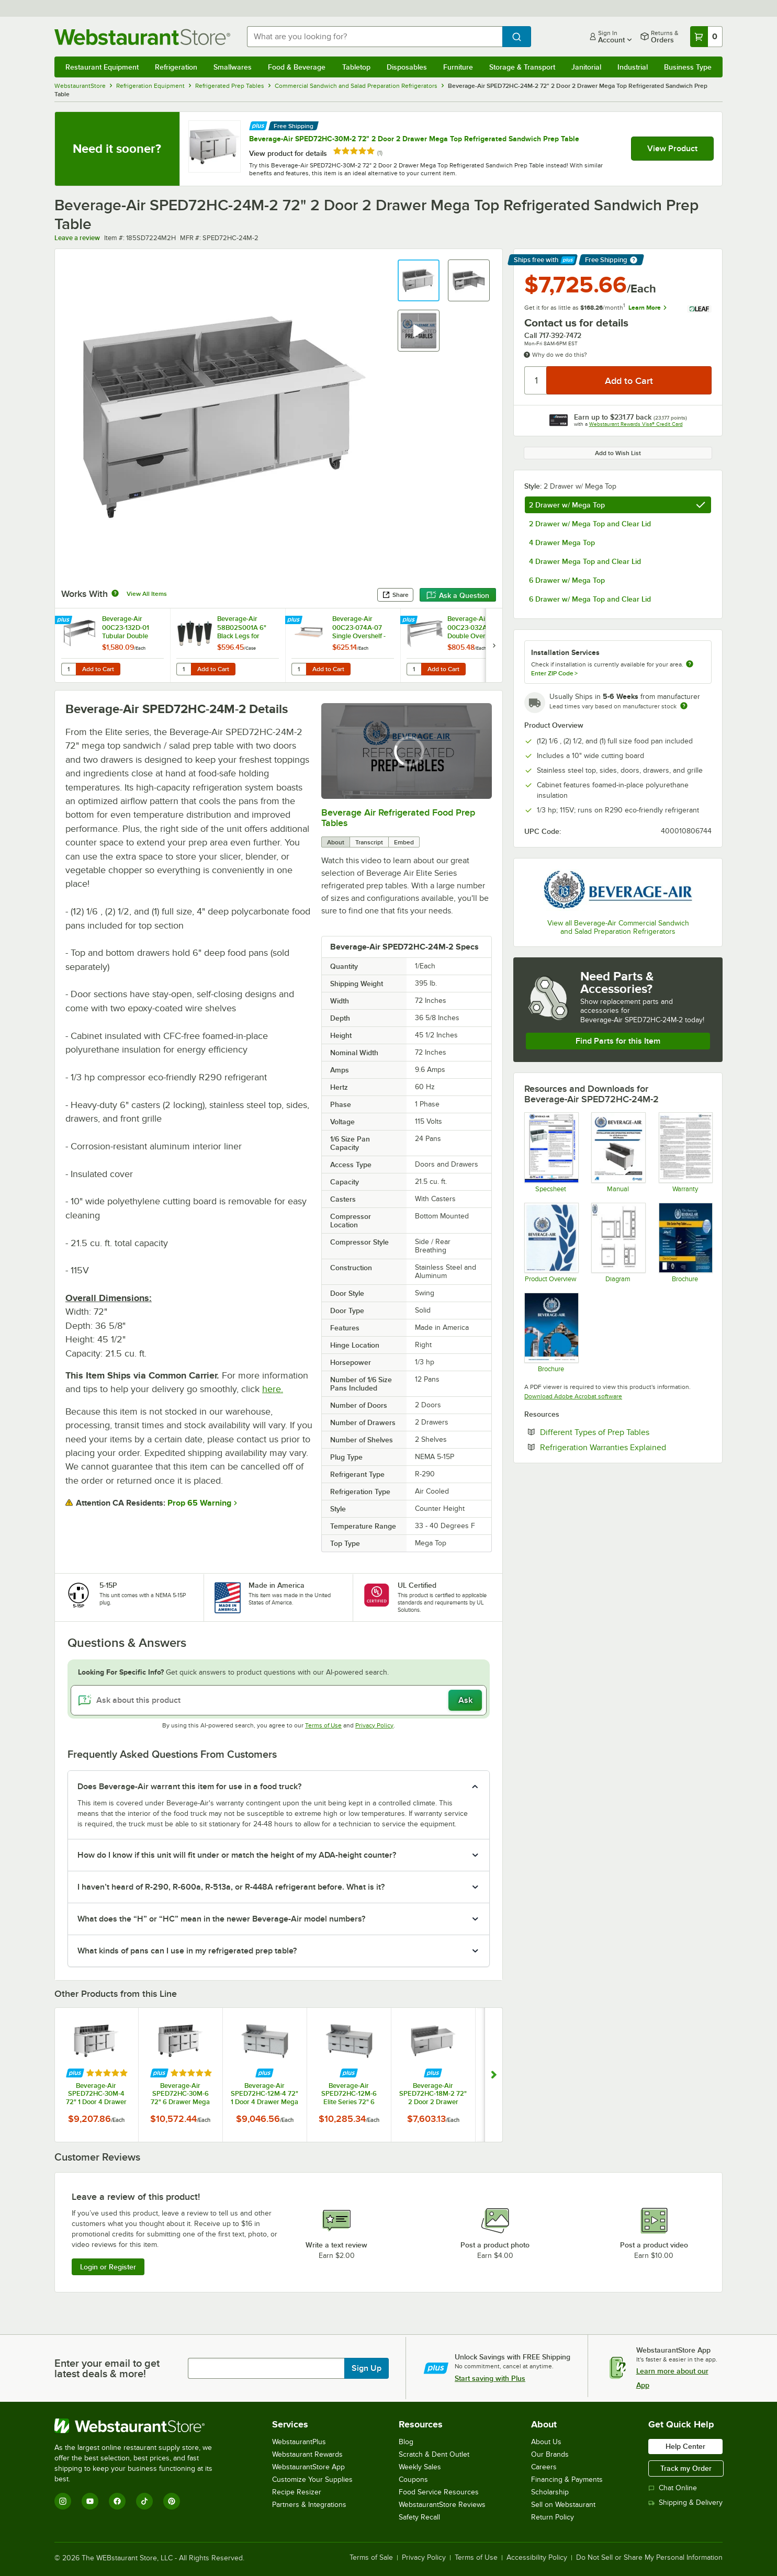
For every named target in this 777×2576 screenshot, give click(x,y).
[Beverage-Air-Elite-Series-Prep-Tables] (685, 1242)
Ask (465, 1700)
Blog (406, 2442)
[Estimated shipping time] (684, 705)
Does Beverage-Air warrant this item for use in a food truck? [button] (189, 1786)
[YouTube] (90, 2501)
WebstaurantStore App (308, 2467)
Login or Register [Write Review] (108, 2267)
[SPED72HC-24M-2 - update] (550, 1152)
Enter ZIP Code (554, 673)
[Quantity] (536, 380)
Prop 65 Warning (199, 1503)
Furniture (458, 67)
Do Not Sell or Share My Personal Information (649, 2557)
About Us (546, 2442)
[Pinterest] (171, 2501)
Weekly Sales (420, 2467)
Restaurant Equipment (102, 67)
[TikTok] (144, 2501)
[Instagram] (62, 2501)
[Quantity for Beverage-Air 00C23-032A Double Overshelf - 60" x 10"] (414, 669)
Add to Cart (98, 669)
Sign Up (366, 2368)
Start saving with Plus (490, 2378)
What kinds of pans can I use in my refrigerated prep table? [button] (187, 1951)
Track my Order (686, 2468)
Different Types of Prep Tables (626, 1432)
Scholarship (550, 2492)
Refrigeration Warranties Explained (626, 1447)
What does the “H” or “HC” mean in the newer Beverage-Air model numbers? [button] (221, 1919)
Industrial (632, 67)
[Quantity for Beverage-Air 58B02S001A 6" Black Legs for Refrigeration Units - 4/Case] (183, 669)
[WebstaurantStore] (140, 2425)
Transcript (369, 842)
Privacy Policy (374, 1725)
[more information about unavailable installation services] (689, 665)
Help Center (685, 2446)
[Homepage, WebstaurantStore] (142, 37)
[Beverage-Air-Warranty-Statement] (685, 1152)
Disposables (407, 67)
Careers (544, 2467)
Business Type (688, 67)
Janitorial (586, 67)
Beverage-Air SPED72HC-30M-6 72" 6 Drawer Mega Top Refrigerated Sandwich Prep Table (180, 2094)
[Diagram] (617, 1242)
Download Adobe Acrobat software (573, 1396)
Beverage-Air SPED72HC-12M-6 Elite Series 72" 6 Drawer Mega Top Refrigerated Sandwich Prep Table (349, 2094)
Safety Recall (419, 2517)
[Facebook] (117, 2501)
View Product (672, 148)
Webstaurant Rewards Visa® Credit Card (636, 424)
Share (395, 595)
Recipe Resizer (296, 2492)
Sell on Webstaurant (563, 2505)
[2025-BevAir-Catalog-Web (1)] (550, 1332)
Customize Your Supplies (312, 2479)
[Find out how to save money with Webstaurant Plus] (258, 124)
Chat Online (672, 2488)
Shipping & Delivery (685, 2502)
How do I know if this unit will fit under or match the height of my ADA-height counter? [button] (236, 1855)
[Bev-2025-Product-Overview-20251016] (550, 1242)
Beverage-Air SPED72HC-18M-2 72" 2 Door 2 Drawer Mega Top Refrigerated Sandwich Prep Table (433, 2094)
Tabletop (356, 67)
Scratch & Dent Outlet (434, 2454)
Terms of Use (323, 1725)
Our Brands (550, 2454)
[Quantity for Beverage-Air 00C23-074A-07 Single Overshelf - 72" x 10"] (298, 669)
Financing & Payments (567, 2479)
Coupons (413, 2479)
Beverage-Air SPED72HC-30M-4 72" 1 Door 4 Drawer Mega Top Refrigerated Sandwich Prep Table (96, 2094)
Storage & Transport (522, 67)
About (335, 842)
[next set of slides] (494, 645)
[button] (419, 280)
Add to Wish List (618, 453)
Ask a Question (457, 595)
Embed (404, 842)
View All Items (147, 593)
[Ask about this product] (278, 1700)
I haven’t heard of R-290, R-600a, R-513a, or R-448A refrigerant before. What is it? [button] (231, 1887)
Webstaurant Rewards (307, 2454)
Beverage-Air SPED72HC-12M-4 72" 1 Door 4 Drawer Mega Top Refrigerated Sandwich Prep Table (264, 2094)
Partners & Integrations (309, 2505)
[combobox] (374, 36)
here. (272, 1389)
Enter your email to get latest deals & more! (107, 2368)
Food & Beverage (296, 67)
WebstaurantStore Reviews (442, 2505)
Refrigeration (176, 67)
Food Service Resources (439, 2492)
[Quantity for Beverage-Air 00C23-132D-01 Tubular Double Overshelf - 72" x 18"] (68, 669)
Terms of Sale (371, 2557)
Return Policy (552, 2517)
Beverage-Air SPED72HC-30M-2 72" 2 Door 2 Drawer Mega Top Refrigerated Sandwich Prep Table (414, 138)
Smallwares (232, 67)
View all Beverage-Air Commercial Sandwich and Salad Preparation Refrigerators (618, 927)
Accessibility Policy (536, 2557)
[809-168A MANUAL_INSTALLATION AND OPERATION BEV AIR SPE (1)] (617, 1152)
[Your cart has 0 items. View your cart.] (706, 36)
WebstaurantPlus (299, 2442)
